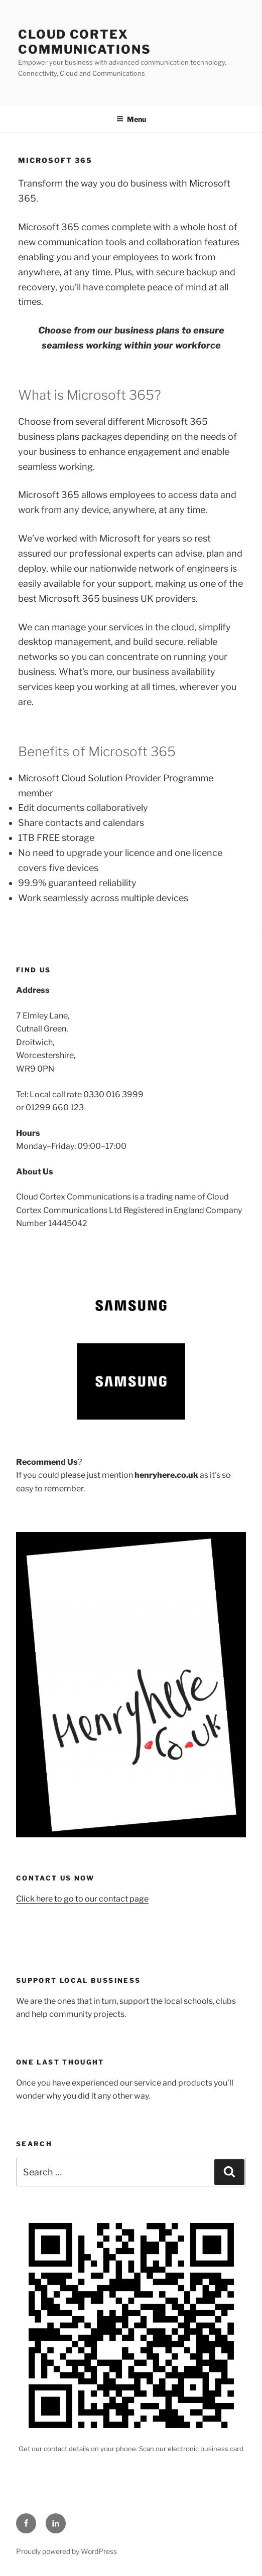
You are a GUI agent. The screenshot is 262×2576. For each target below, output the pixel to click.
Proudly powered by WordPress (66, 2551)
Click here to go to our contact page (82, 1899)
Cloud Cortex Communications (84, 42)
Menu (131, 119)
